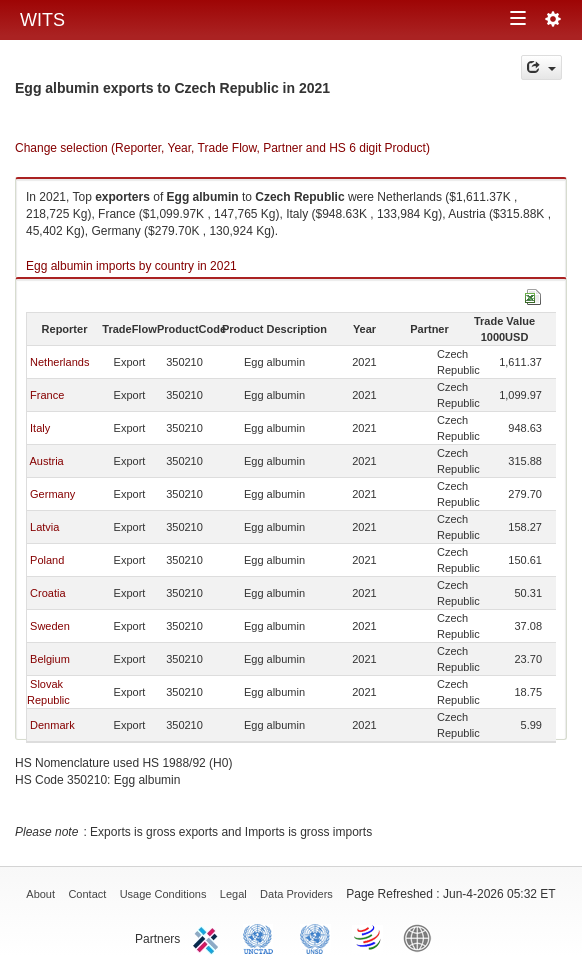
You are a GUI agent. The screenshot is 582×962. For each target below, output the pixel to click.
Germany (52, 494)
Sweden (50, 626)
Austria (46, 461)
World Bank (422, 937)
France (47, 395)
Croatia (47, 593)
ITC (209, 937)
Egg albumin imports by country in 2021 (131, 266)
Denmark (52, 725)
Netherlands (59, 362)
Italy (40, 428)
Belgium (50, 659)
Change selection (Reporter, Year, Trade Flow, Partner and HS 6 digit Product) (222, 148)
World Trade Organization (369, 937)
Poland (47, 560)
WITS (42, 20)
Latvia (44, 527)
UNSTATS (315, 937)
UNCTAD (262, 937)
